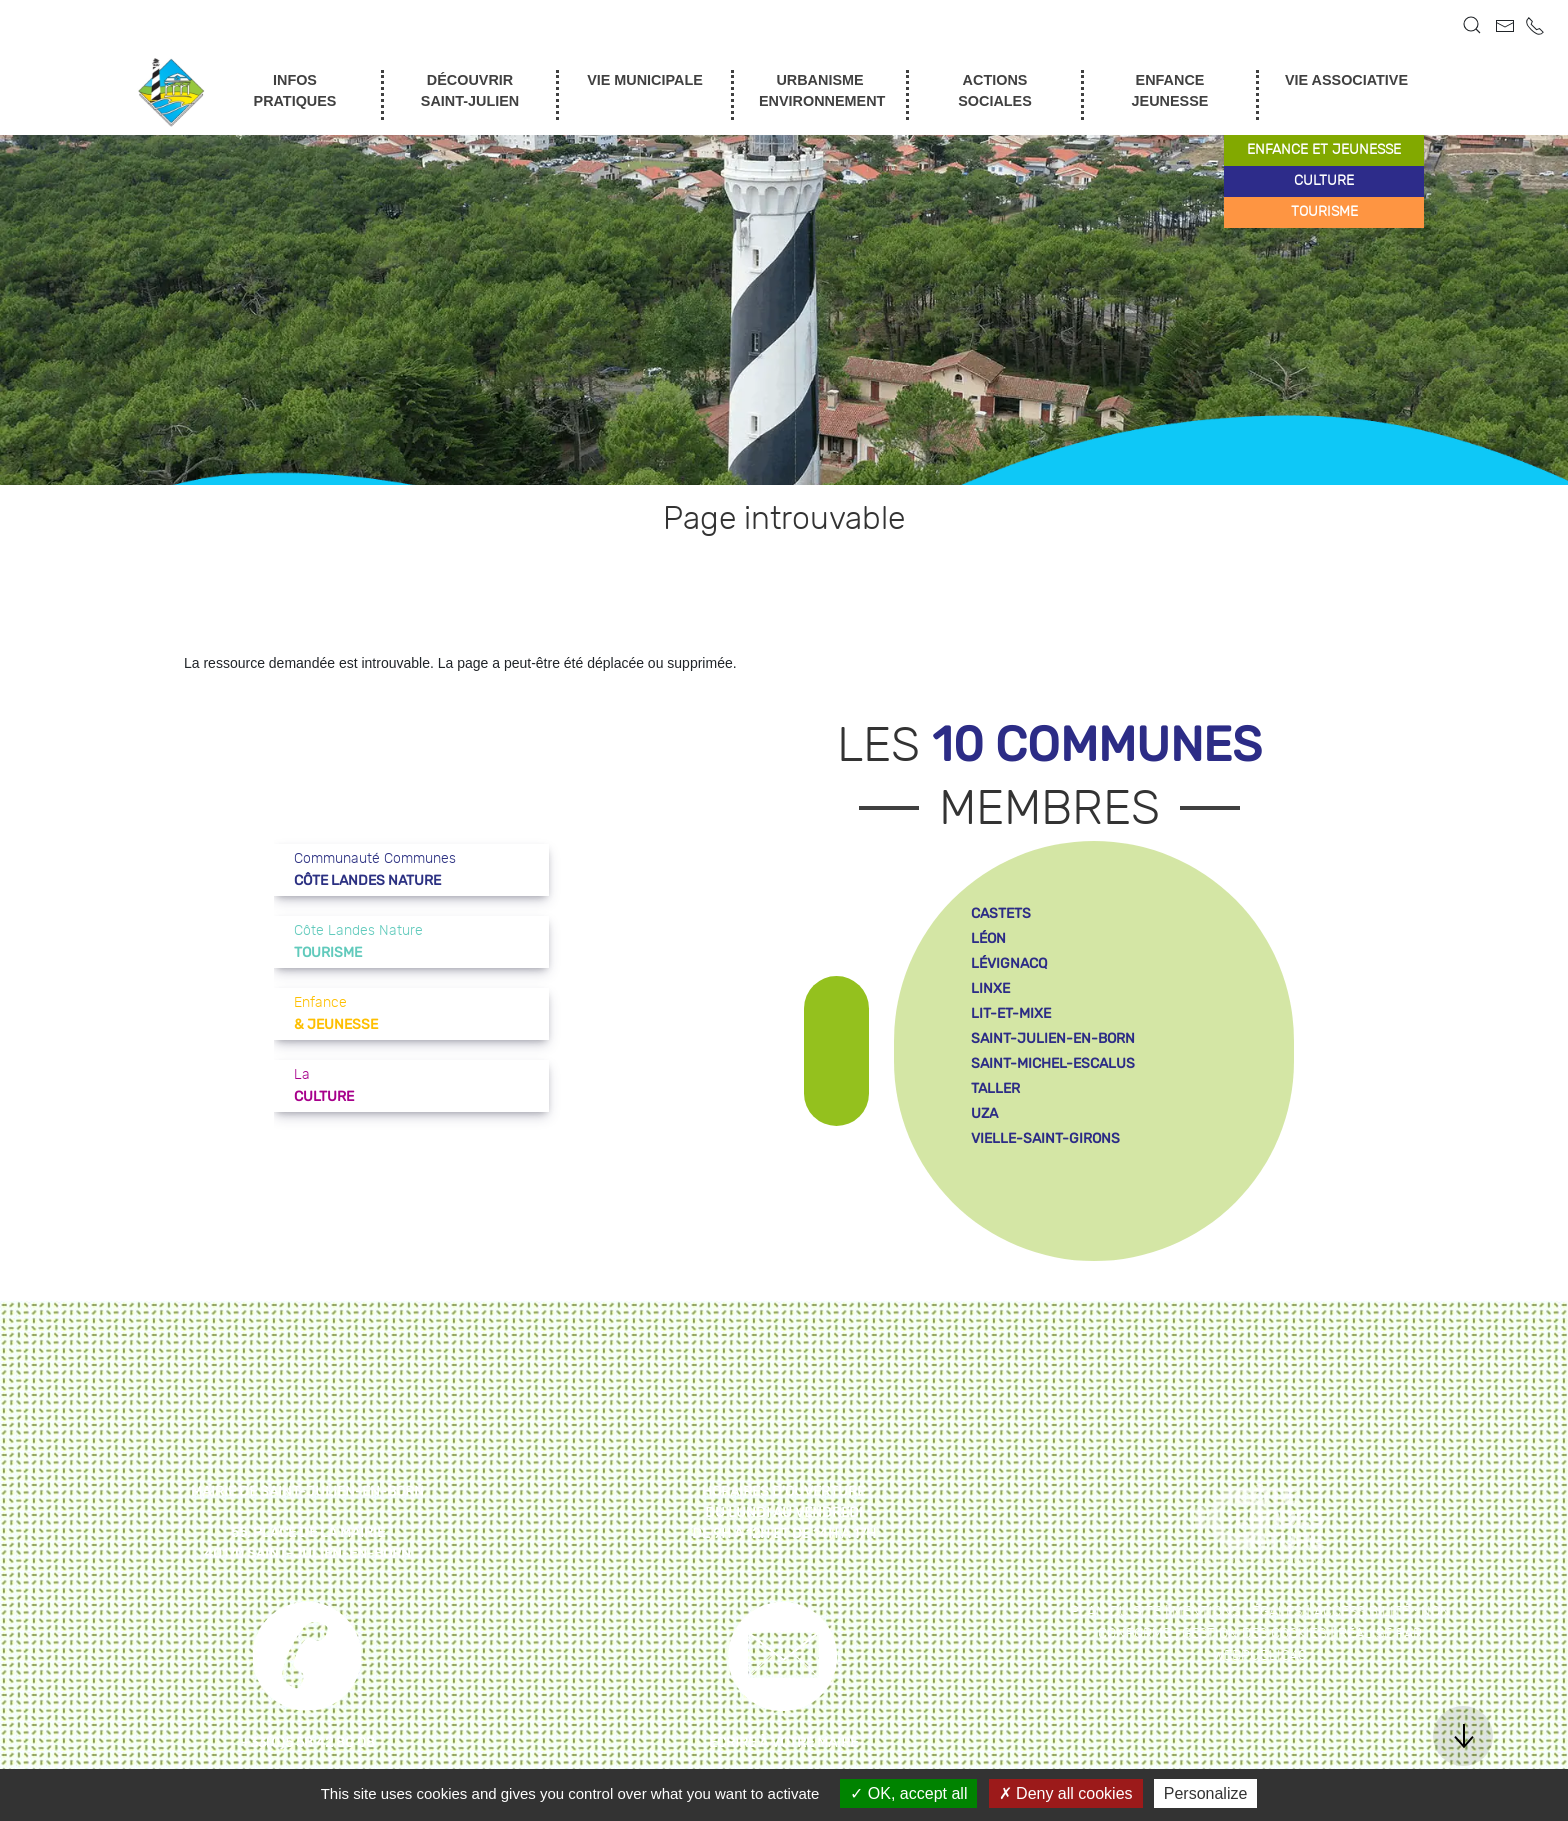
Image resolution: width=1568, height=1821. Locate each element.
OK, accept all (908, 1793)
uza (984, 1113)
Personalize (1206, 1793)
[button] (1472, 25)
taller (995, 1088)
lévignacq (1009, 963)
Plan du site (1115, 1612)
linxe (990, 988)
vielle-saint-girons (1045, 1138)
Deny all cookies (1066, 1793)
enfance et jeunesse (1324, 150)
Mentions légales (1237, 1612)
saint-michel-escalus (1053, 1063)
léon (988, 938)
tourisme (1324, 212)
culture (1324, 181)
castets (1001, 913)
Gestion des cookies (1254, 1634)
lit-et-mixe (1011, 1013)
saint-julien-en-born (1053, 1038)
